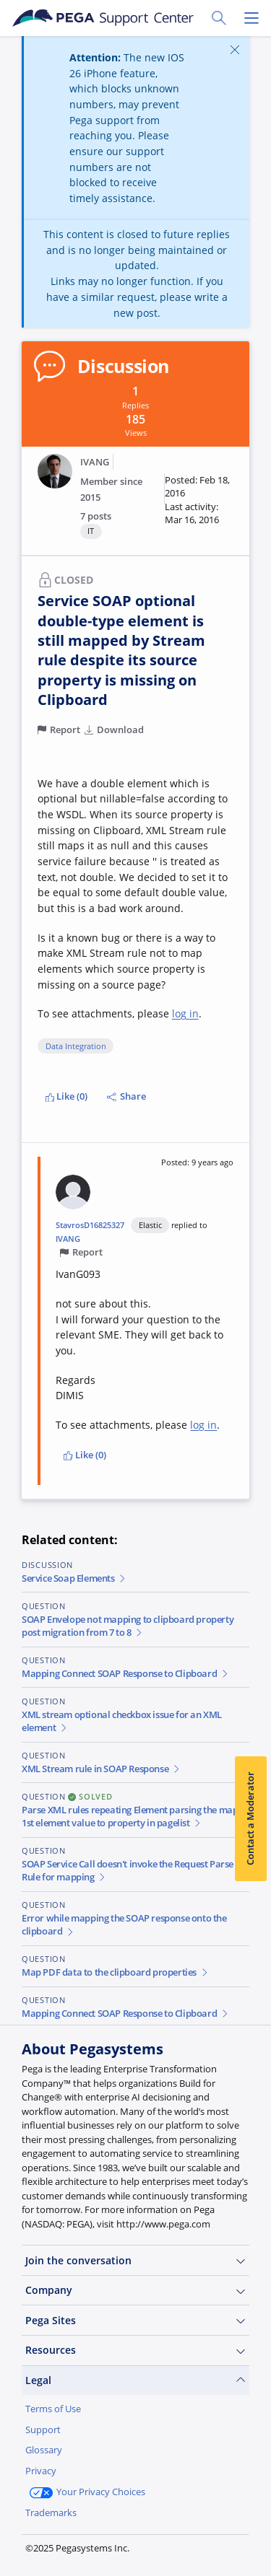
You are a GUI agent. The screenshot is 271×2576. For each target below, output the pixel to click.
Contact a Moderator (250, 1818)
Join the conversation (135, 2261)
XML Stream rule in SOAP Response (101, 1769)
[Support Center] (103, 18)
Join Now (58, 2546)
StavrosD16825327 (90, 1224)
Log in (126, 2546)
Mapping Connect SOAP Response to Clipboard (126, 1674)
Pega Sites (135, 2321)
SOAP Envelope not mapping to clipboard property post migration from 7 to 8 (127, 1626)
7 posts (95, 516)
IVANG (94, 462)
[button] (199, 500)
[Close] (234, 49)
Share (126, 1096)
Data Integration (76, 1046)
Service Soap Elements (74, 1578)
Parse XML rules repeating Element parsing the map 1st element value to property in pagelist (130, 1816)
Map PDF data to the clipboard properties (115, 1972)
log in (185, 1013)
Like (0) (67, 1096)
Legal (135, 2380)
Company (135, 2290)
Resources (135, 2350)
